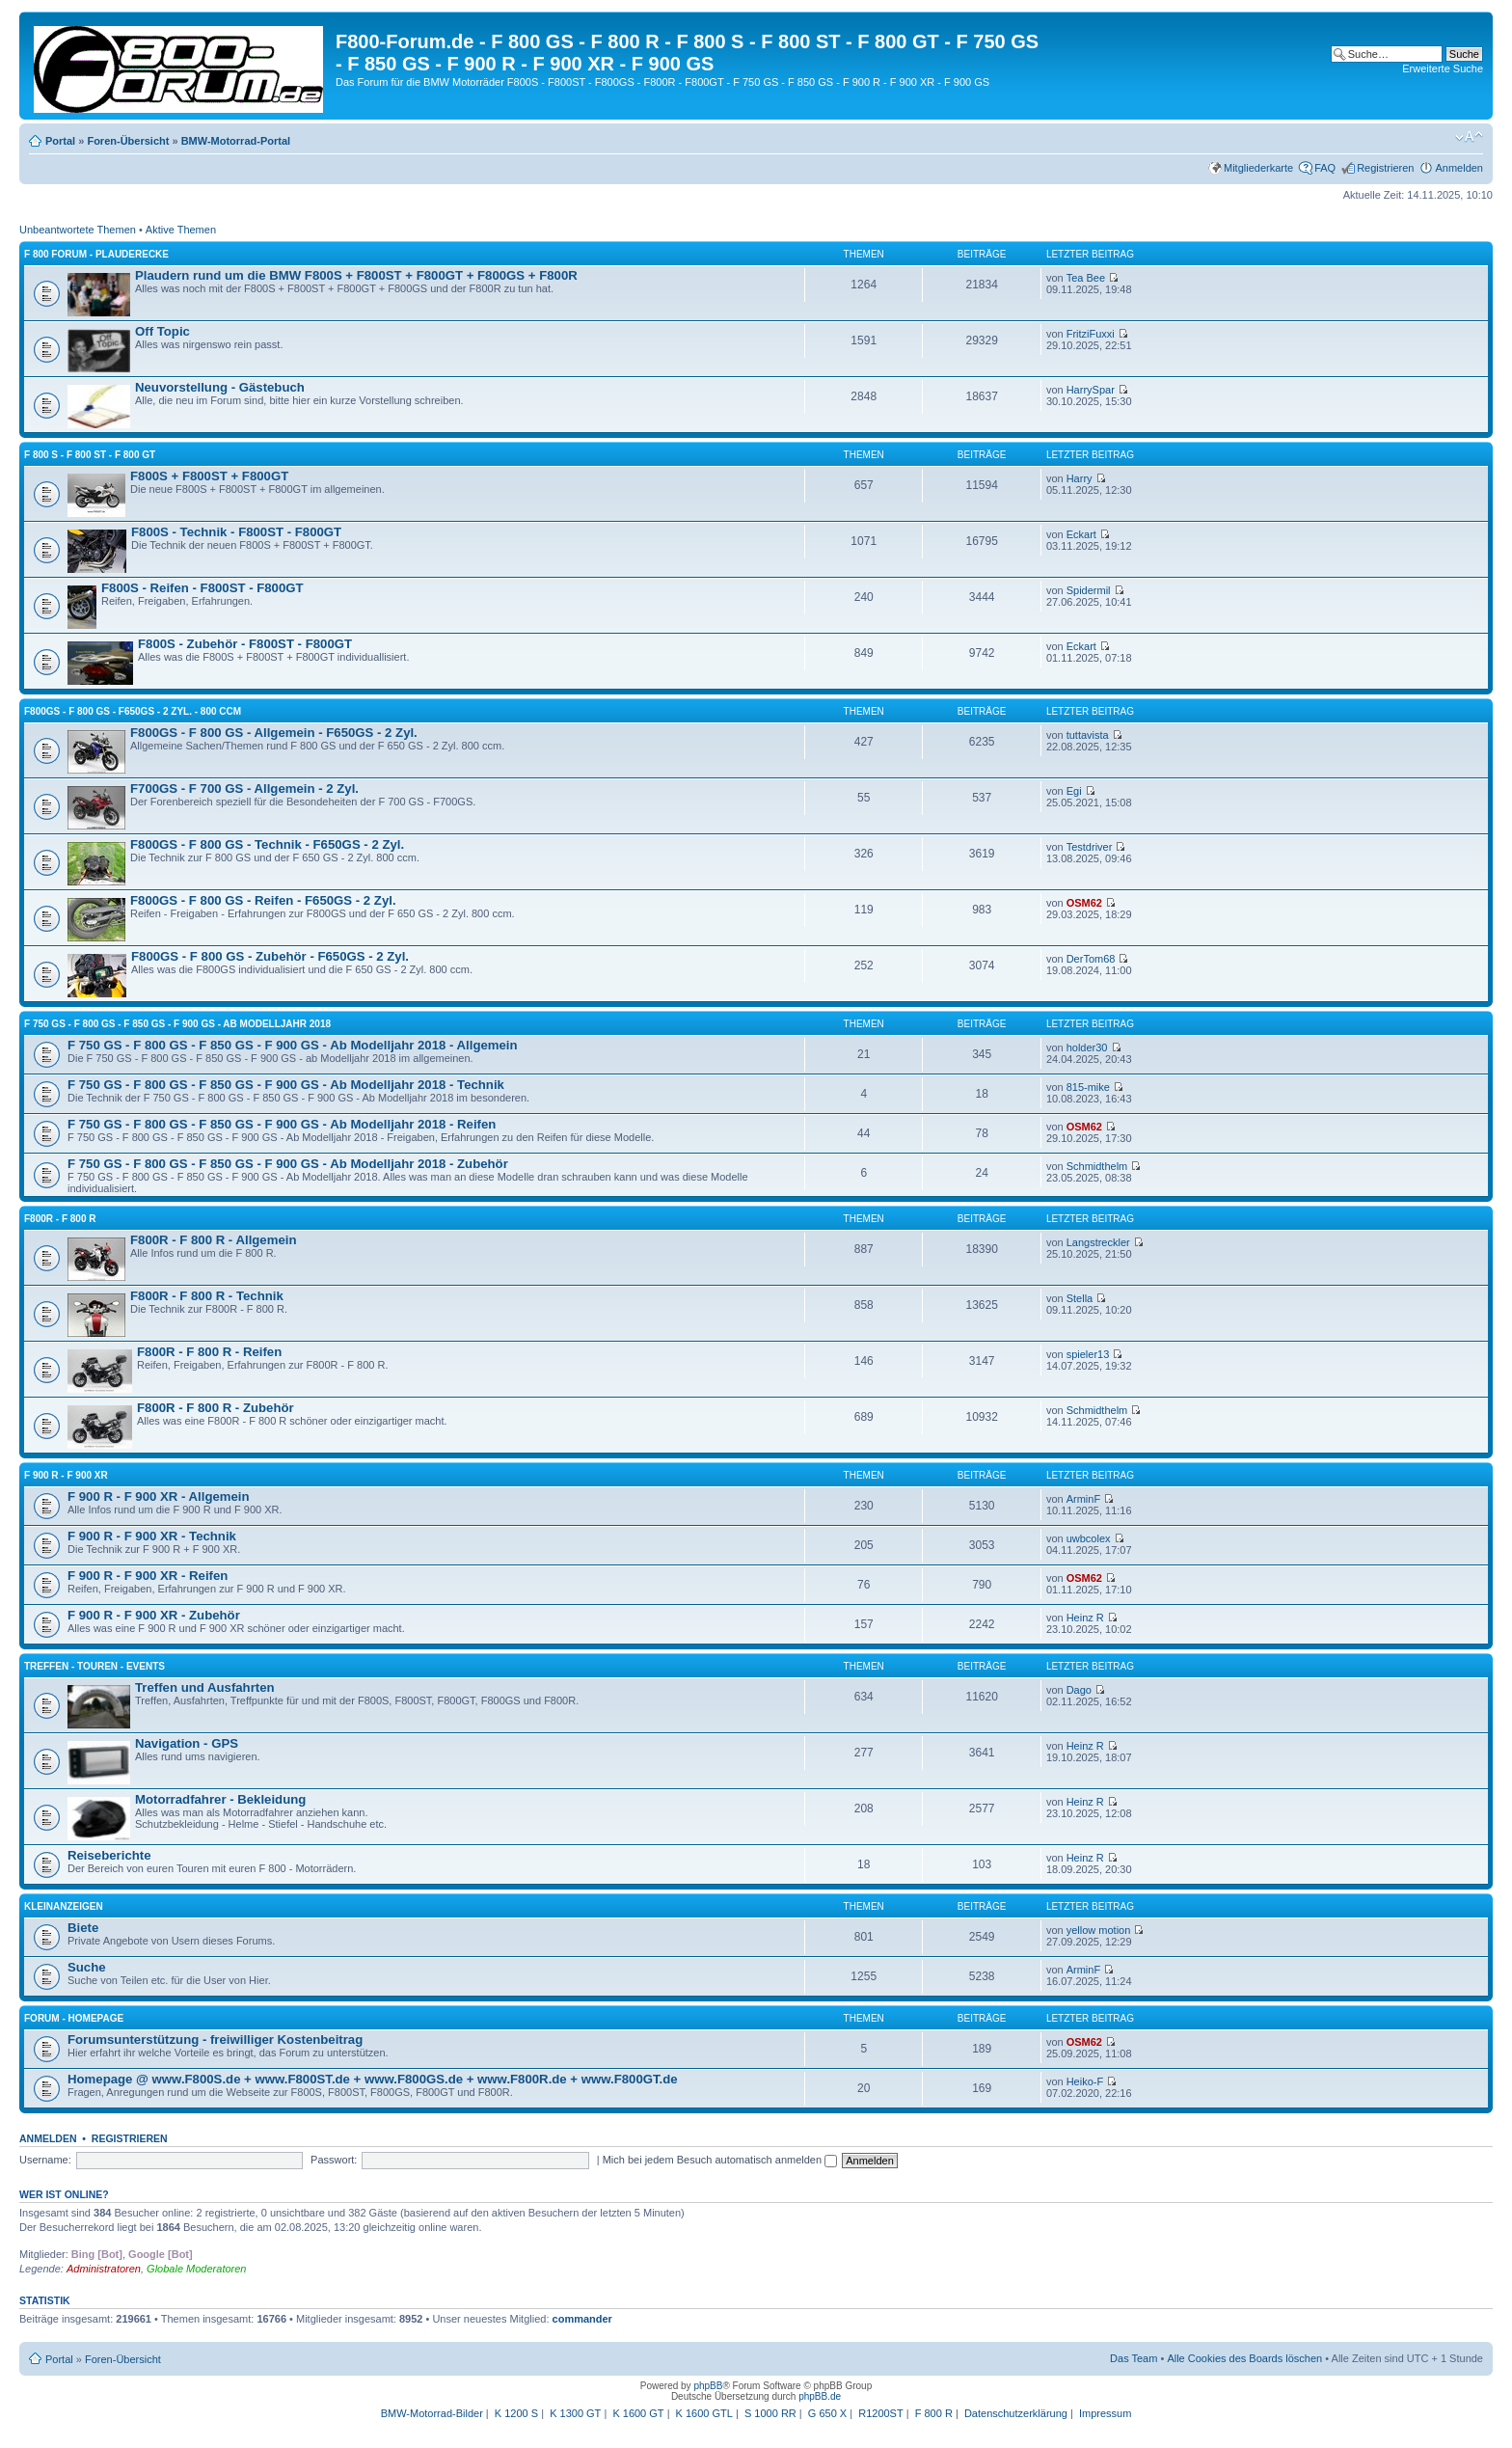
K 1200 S (516, 2413)
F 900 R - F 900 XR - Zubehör (154, 1615)
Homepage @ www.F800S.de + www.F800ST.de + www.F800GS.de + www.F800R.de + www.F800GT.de (373, 2079)
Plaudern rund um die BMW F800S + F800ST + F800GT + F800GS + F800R (356, 275)
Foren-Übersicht (128, 141)
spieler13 (1088, 1354)
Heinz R (1085, 1617)
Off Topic (162, 331)
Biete (83, 1927)
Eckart (1081, 534)
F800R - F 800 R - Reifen (209, 1352)
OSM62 (1084, 903)
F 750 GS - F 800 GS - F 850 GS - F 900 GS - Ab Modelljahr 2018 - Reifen (282, 1124)
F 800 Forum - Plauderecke (96, 254)
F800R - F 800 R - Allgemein (213, 1240)
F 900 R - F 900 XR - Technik (152, 1536)
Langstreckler (1098, 1242)
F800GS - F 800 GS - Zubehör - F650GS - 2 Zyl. (270, 956)
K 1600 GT (637, 2413)
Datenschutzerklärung (1015, 2413)
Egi (1074, 791)
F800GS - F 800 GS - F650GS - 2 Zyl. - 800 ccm (132, 711)
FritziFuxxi (1090, 334)
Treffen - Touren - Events (94, 1666)
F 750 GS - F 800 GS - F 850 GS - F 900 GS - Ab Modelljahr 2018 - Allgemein (293, 1045)
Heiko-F (1085, 2081)
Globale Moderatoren (196, 2268)
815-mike (1088, 1087)
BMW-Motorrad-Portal (235, 141)
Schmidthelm (1097, 1166)
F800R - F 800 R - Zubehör (215, 1408)
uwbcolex (1088, 1538)
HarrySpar (1090, 389)
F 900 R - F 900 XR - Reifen (148, 1575)
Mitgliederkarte (1258, 168)
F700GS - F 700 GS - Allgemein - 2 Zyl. (244, 788)
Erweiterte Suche (1442, 68)
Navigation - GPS (186, 1743)
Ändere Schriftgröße (1469, 137)
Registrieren (1385, 168)
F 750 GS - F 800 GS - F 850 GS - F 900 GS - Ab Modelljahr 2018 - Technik (286, 1084)
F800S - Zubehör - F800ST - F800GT (245, 644)
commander (582, 2319)
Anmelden (1459, 168)
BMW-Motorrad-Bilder (432, 2413)
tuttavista (1087, 735)
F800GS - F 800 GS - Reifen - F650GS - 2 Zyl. (263, 900)
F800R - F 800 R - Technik (207, 1296)
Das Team (1133, 2358)
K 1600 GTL (704, 2413)
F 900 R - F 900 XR (66, 1475)
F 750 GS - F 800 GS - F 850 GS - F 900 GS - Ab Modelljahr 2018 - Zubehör (288, 1163)
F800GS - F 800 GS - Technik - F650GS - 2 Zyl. (267, 844)
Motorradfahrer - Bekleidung (220, 1799)
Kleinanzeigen (63, 1906)
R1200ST (880, 2413)
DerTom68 (1091, 959)
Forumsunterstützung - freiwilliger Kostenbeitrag (215, 2039)
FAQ (1325, 168)
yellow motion (1098, 1930)
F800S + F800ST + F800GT (209, 476)
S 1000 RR (770, 2413)
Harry (1079, 478)
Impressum (1105, 2413)
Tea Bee (1085, 278)
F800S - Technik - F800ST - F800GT (236, 532)
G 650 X (827, 2413)
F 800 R (934, 2413)
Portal (60, 141)
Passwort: (333, 2159)
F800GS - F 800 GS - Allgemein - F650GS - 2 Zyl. (274, 732)
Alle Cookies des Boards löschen (1244, 2358)
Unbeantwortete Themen (77, 229)
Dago (1079, 1690)
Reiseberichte (109, 1855)
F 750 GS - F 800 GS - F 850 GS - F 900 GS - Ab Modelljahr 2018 (177, 1024)
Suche (87, 1967)
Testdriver (1089, 847)
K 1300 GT (575, 2413)
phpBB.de (819, 2396)
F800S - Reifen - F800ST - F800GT (202, 588)
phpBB (707, 2385)
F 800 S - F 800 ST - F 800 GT (89, 454)
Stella (1080, 1298)
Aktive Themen (181, 229)
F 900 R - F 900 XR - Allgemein (159, 1496)
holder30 (1087, 1047)
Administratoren (104, 2268)
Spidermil (1088, 590)
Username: (45, 2159)
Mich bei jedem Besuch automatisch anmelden (720, 2159)
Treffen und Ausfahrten (205, 1687)
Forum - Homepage (73, 2018)
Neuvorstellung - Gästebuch (220, 387)
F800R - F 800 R (59, 1218)
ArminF (1083, 1499)
